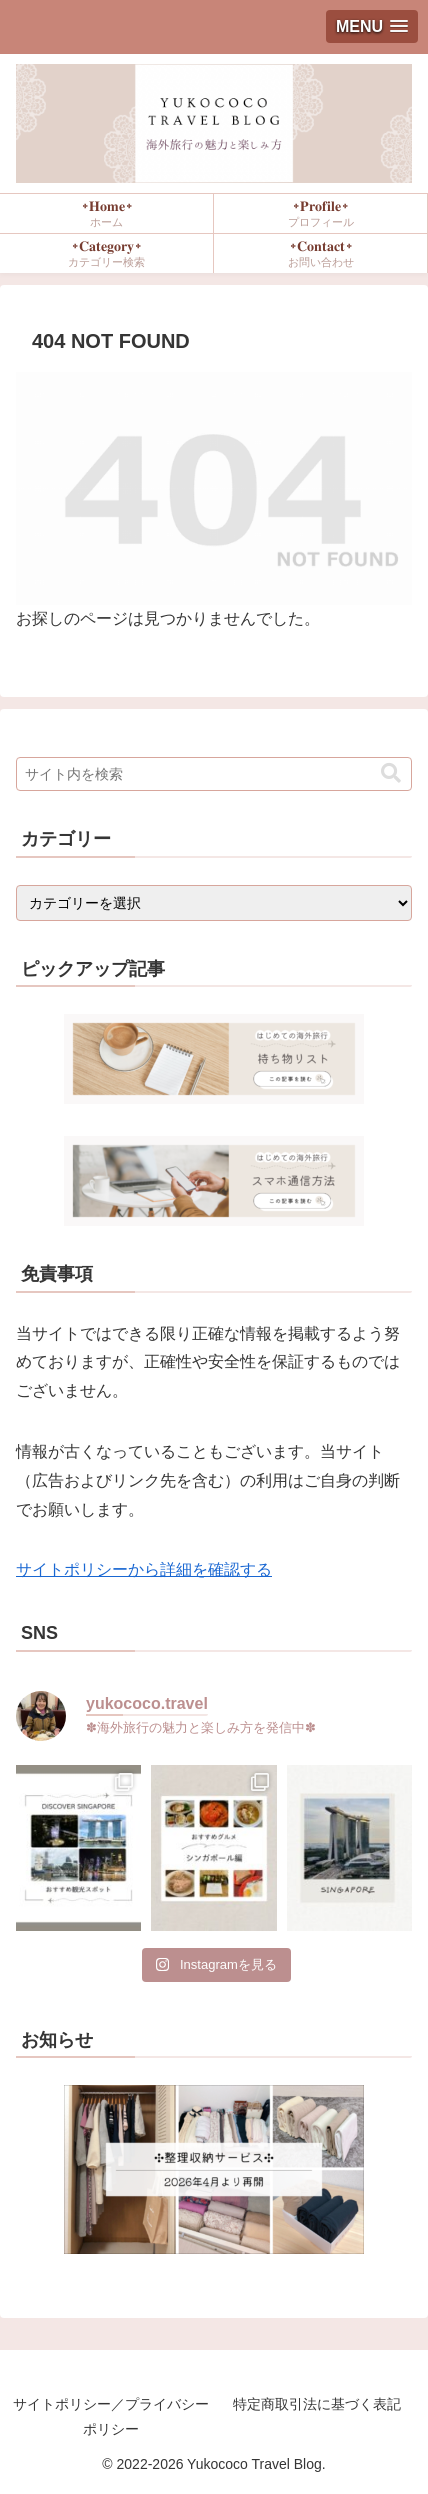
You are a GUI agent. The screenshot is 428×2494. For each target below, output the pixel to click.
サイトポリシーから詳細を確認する (144, 1569)
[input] (214, 774)
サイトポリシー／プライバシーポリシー (111, 2416)
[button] (391, 773)
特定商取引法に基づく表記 (317, 2404)
